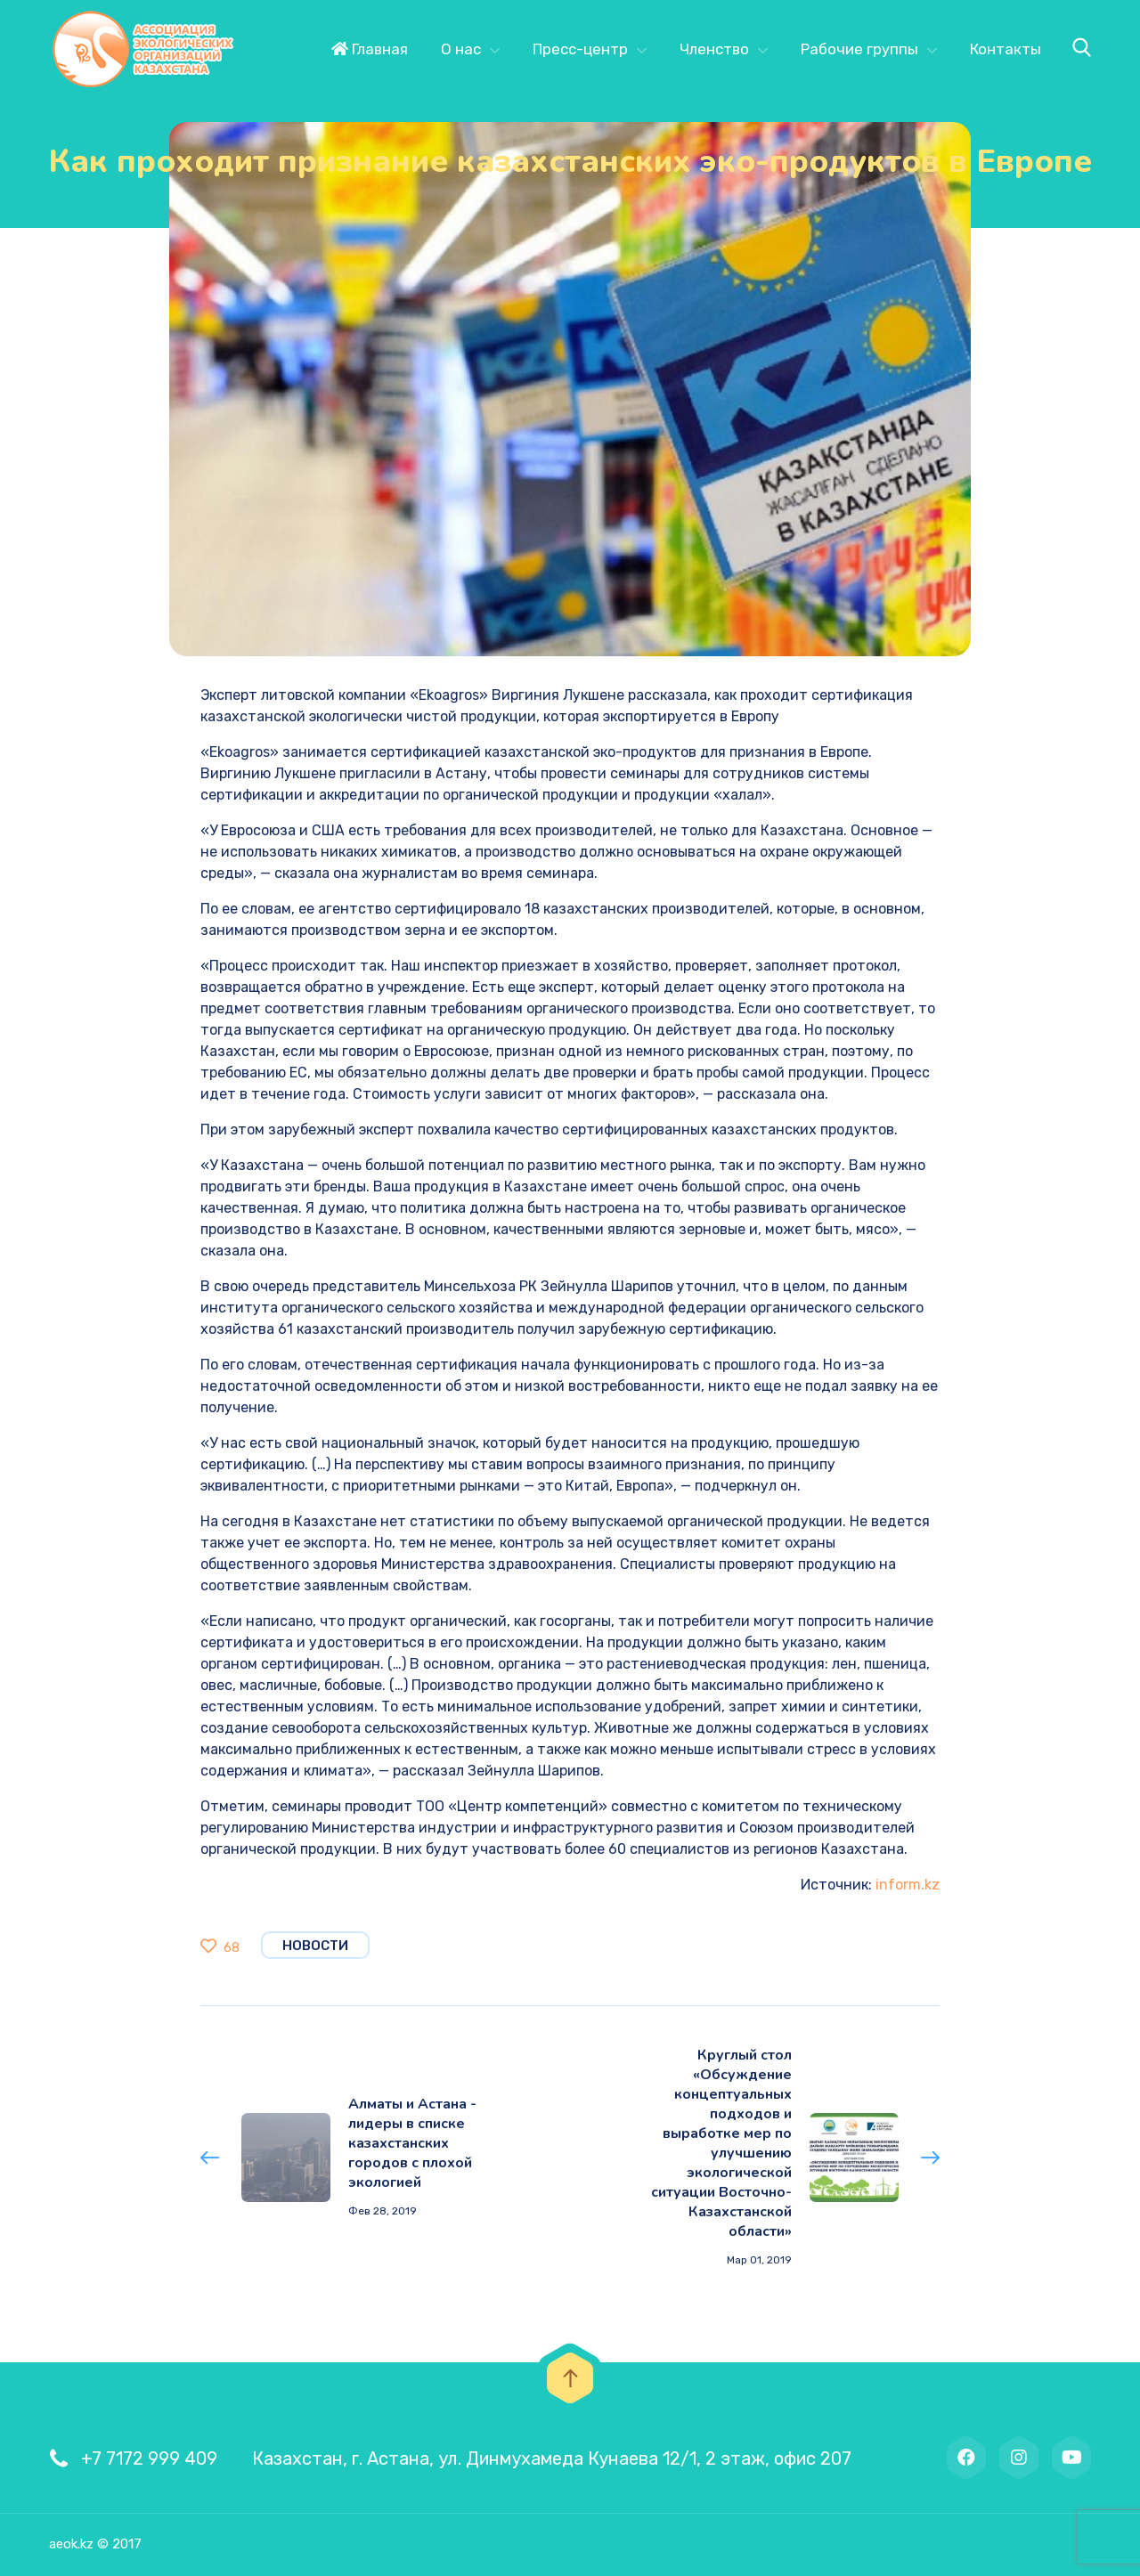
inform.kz (907, 1884)
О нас (461, 49)
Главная (369, 49)
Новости (315, 1946)
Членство (714, 49)
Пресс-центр (580, 49)
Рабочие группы (859, 49)
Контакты (1005, 49)
